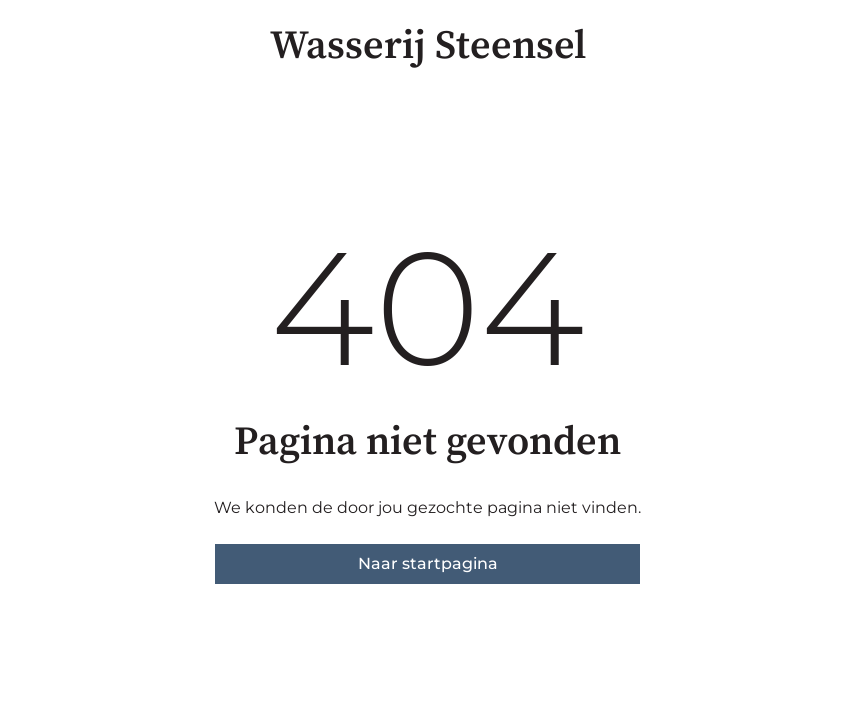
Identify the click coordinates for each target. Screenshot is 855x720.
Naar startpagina (428, 563)
